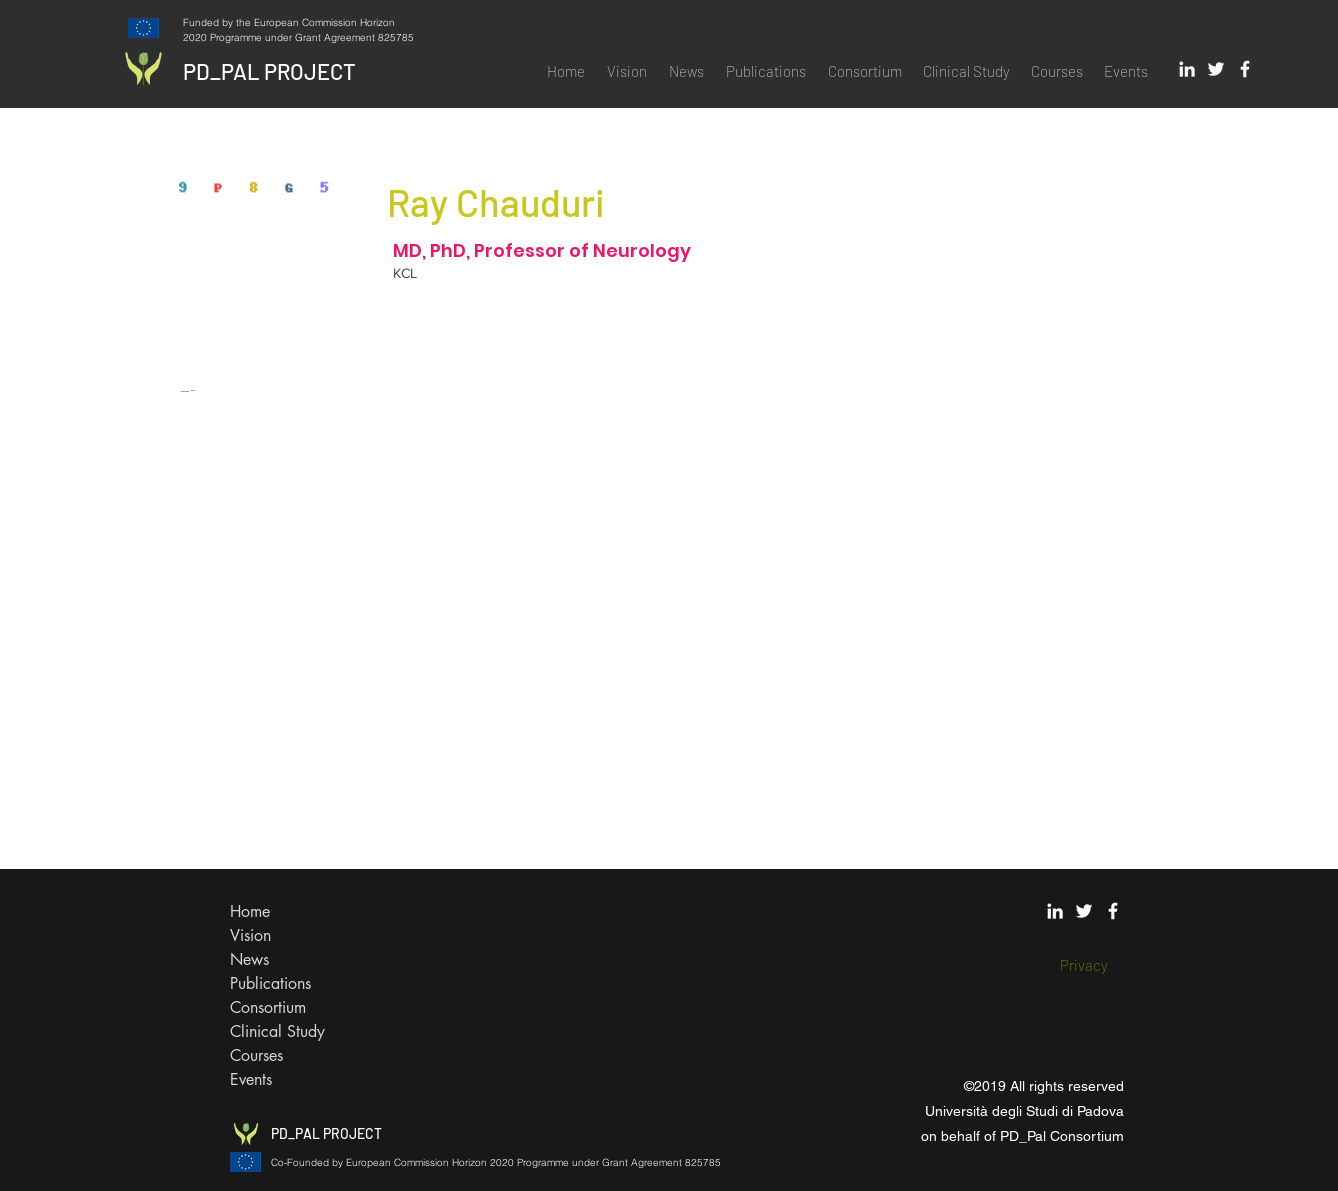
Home (250, 911)
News (249, 959)
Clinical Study (277, 1031)
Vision (250, 935)
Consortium (268, 1007)
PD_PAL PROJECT (269, 71)
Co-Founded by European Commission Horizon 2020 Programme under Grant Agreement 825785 (496, 1162)
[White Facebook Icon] (1245, 69)
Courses (256, 1055)
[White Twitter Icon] (1216, 69)
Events (251, 1079)
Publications (270, 983)
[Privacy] (1084, 965)
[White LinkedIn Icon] (1187, 69)
